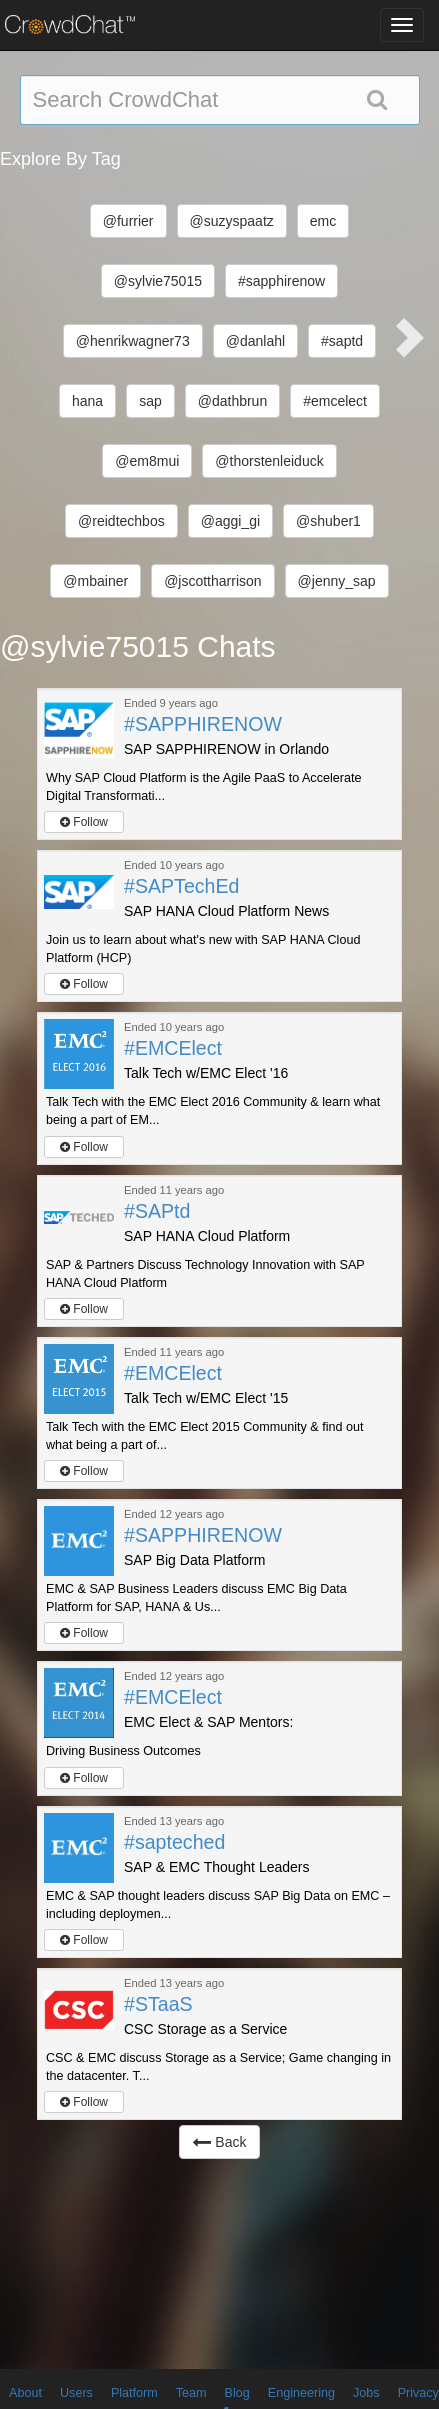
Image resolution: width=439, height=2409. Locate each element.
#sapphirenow (281, 281)
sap (150, 401)
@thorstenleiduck (269, 461)
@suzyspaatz (232, 221)
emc (323, 221)
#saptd (342, 341)
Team (191, 2393)
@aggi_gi (230, 521)
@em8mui (147, 461)
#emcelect (335, 401)
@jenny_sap (337, 581)
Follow (84, 822)
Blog (237, 2393)
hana (87, 401)
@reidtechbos (121, 521)
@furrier (128, 221)
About (25, 2393)
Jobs (366, 2393)
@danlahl (255, 341)
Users (76, 2393)
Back (219, 2142)
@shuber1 (328, 521)
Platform (134, 2393)
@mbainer (95, 581)
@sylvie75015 (158, 281)
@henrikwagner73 (133, 341)
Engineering (301, 2393)
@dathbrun (232, 401)
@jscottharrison (212, 581)
